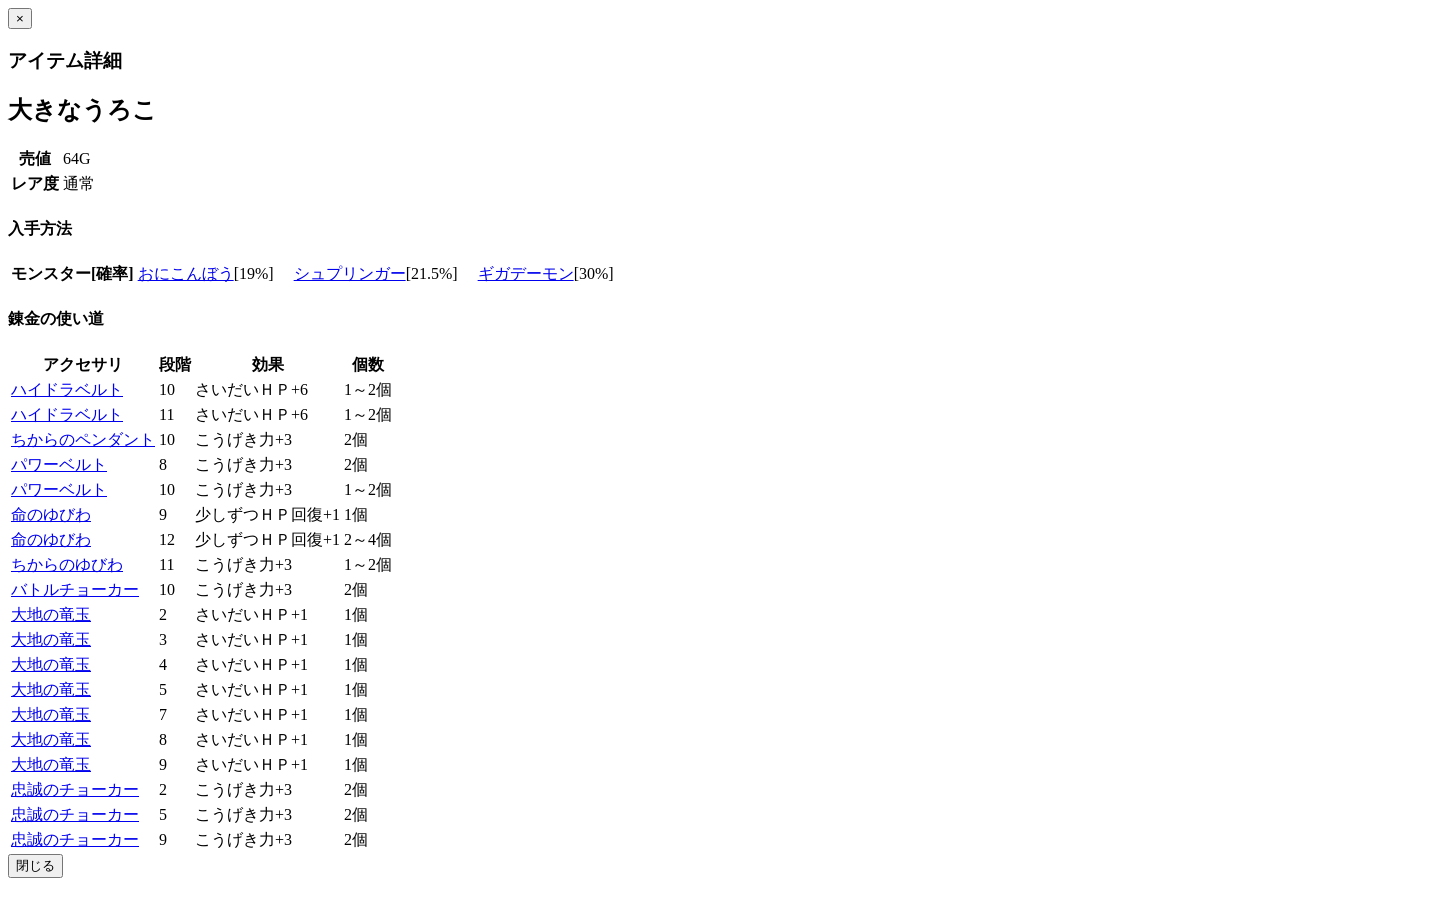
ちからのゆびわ (67, 564)
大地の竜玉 (51, 614)
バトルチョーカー (75, 589)
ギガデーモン (526, 273)
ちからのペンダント (83, 439)
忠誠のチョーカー (75, 789)
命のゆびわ (51, 514)
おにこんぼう (186, 273)
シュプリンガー (350, 273)
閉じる (35, 865)
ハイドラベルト (67, 389)
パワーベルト (59, 464)
